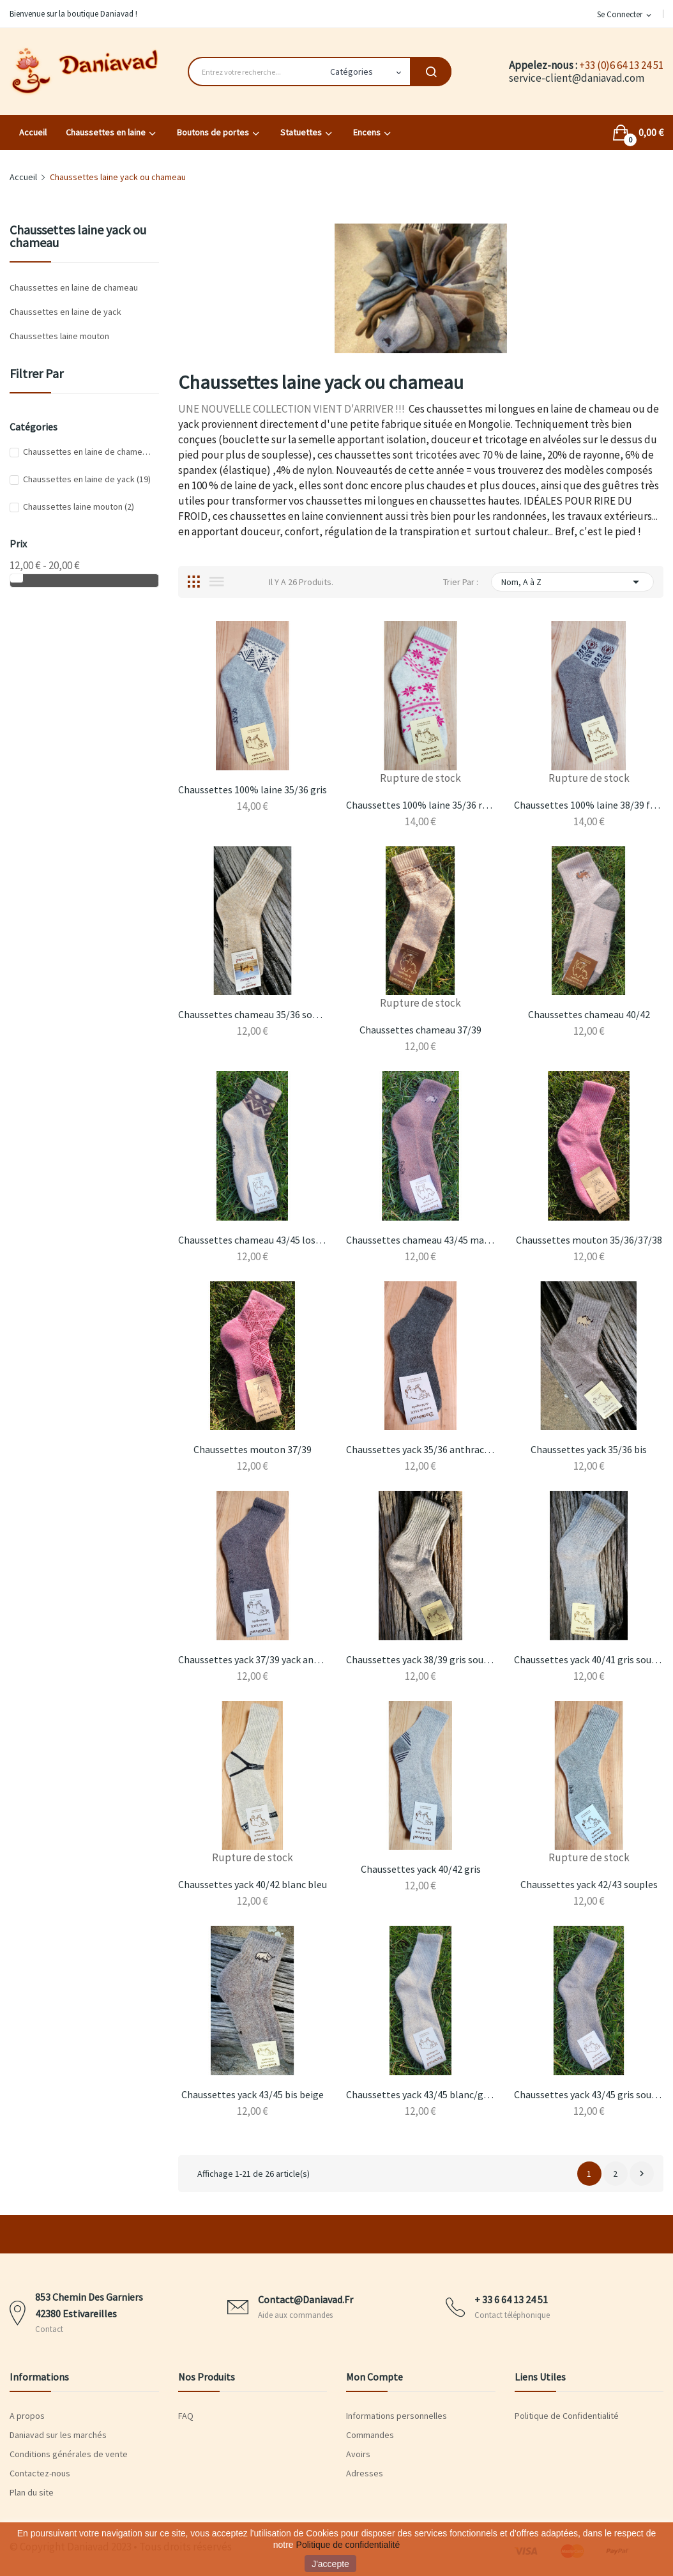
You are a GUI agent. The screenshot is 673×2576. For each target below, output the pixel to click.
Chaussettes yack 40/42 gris (421, 1869)
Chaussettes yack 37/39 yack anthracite (252, 1659)
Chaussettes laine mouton (59, 336)
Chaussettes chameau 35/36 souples (252, 1014)
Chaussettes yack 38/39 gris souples (420, 1659)
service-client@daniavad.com (576, 78)
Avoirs (358, 2454)
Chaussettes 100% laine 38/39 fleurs (588, 804)
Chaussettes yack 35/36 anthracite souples (420, 1449)
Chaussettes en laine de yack (65, 311)
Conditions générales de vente (69, 2454)
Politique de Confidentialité (567, 2415)
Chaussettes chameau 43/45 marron (420, 1239)
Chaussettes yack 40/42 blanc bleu (252, 1884)
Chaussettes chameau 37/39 (420, 1029)
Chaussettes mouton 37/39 (252, 1449)
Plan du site (32, 2492)
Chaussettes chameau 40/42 (589, 1014)
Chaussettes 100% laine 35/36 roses (420, 804)
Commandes (370, 2435)
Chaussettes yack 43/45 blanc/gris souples (420, 2094)
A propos (27, 2415)
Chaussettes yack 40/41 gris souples (588, 1659)
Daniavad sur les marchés (58, 2435)
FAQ (185, 2415)
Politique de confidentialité (348, 2545)
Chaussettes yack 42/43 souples (589, 1884)
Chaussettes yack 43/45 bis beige (252, 2094)
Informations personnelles (396, 2415)
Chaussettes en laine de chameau (74, 287)
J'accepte (330, 2564)
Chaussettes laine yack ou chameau (78, 237)
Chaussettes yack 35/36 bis (589, 1449)
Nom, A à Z (572, 582)
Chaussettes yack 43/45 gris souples (588, 2094)
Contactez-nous (40, 2473)
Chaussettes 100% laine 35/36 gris (252, 789)
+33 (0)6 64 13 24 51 (621, 65)
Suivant (641, 2173)
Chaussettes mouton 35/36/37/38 (589, 1239)
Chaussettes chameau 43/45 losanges (252, 1239)
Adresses (364, 2473)
